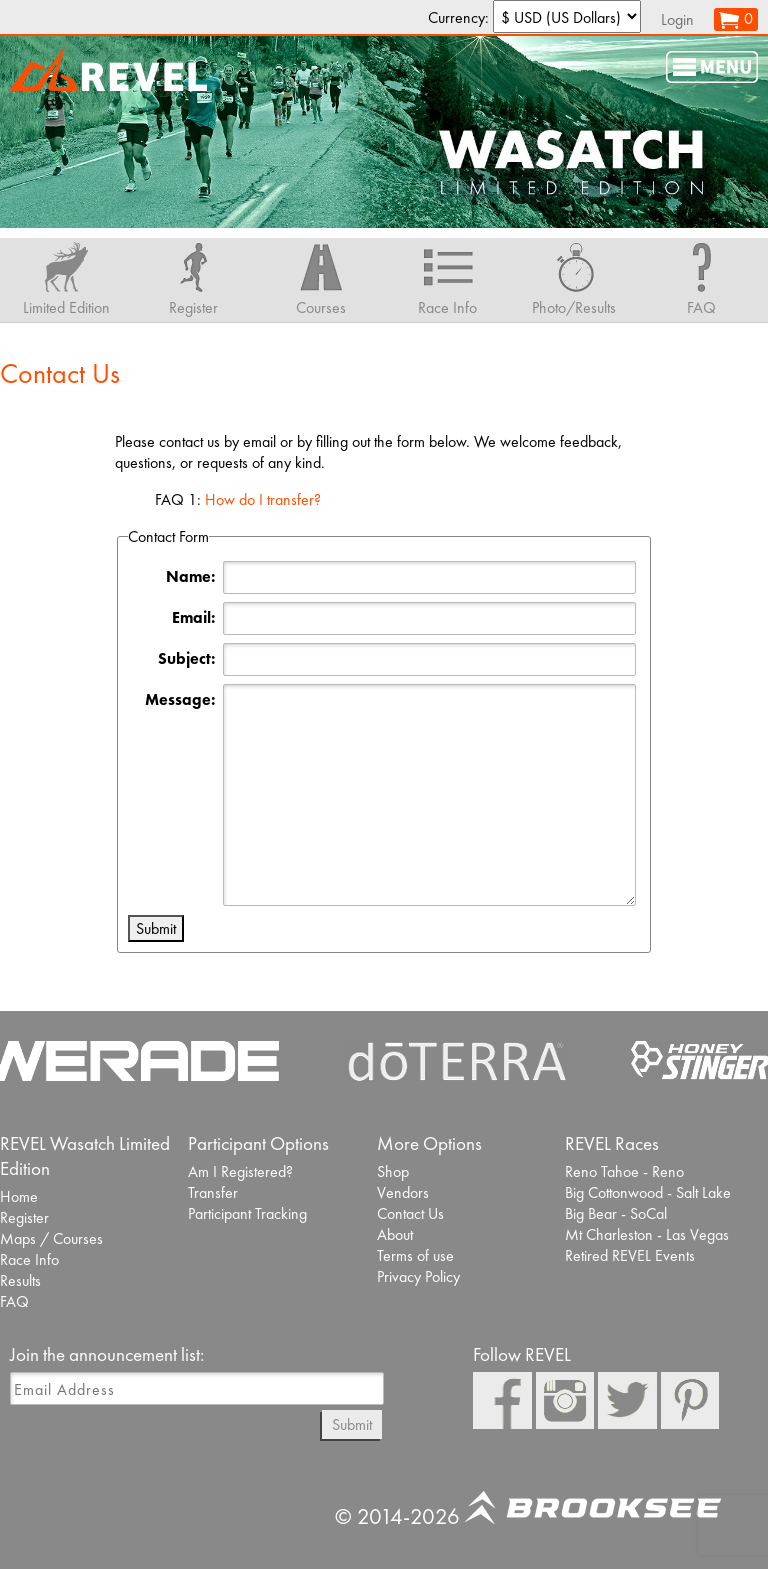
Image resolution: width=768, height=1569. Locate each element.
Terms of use (415, 1255)
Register (24, 1217)
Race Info (29, 1259)
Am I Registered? (240, 1171)
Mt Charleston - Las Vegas (647, 1234)
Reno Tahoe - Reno (624, 1171)
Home (19, 1196)
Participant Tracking (247, 1213)
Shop (393, 1171)
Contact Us (410, 1213)
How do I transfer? (263, 499)
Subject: (186, 658)
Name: (190, 576)
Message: (180, 699)
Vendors (403, 1192)
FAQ (14, 1301)
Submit (352, 1424)
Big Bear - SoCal (616, 1213)
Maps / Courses (51, 1238)
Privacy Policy (418, 1276)
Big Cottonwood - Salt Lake (648, 1192)
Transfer (213, 1192)
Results (20, 1280)
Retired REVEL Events (630, 1255)
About (395, 1234)
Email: (193, 617)
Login (677, 19)
